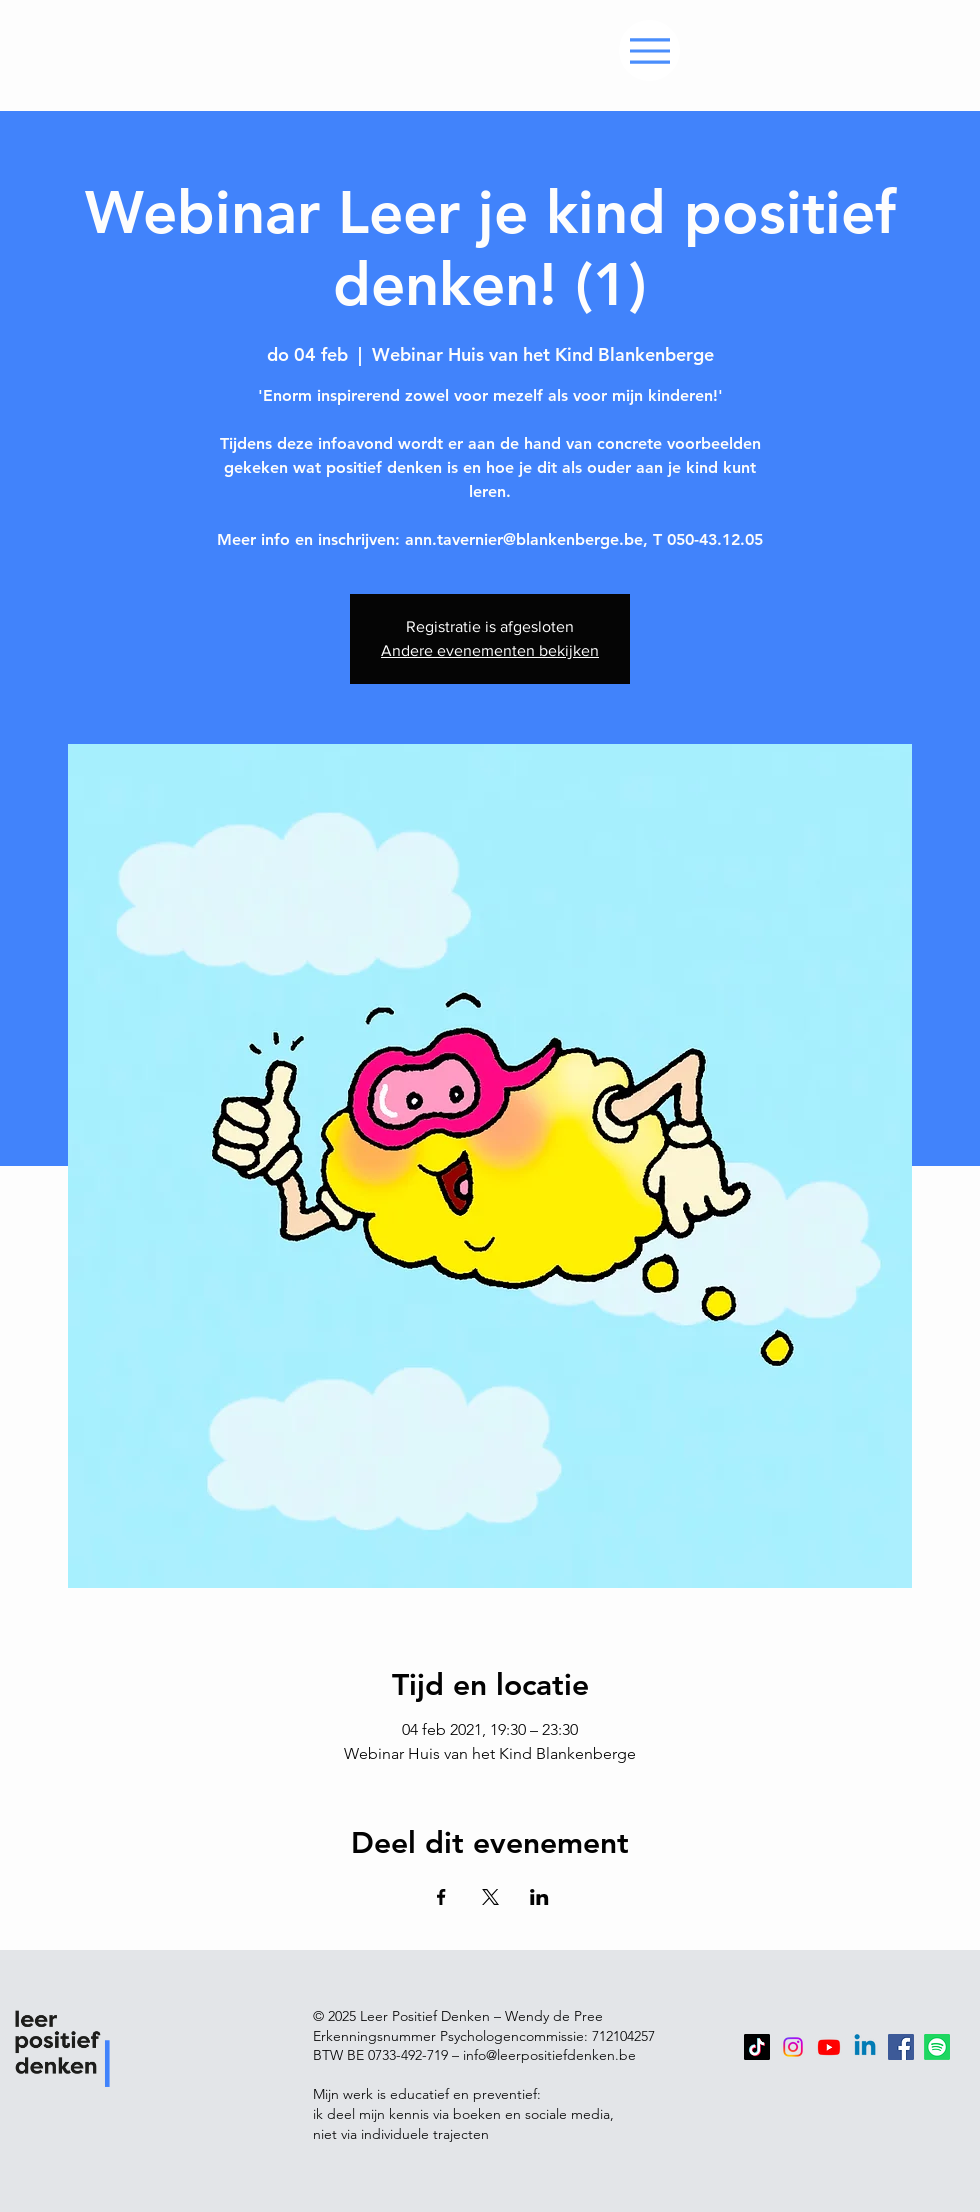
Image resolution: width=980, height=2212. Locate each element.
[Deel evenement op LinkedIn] (539, 1897)
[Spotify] (937, 2047)
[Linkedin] (865, 2047)
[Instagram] (793, 2047)
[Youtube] (829, 2047)
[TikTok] (757, 2047)
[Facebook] (901, 2047)
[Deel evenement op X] (490, 1897)
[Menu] (649, 50)
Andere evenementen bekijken (490, 650)
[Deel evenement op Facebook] (441, 1897)
